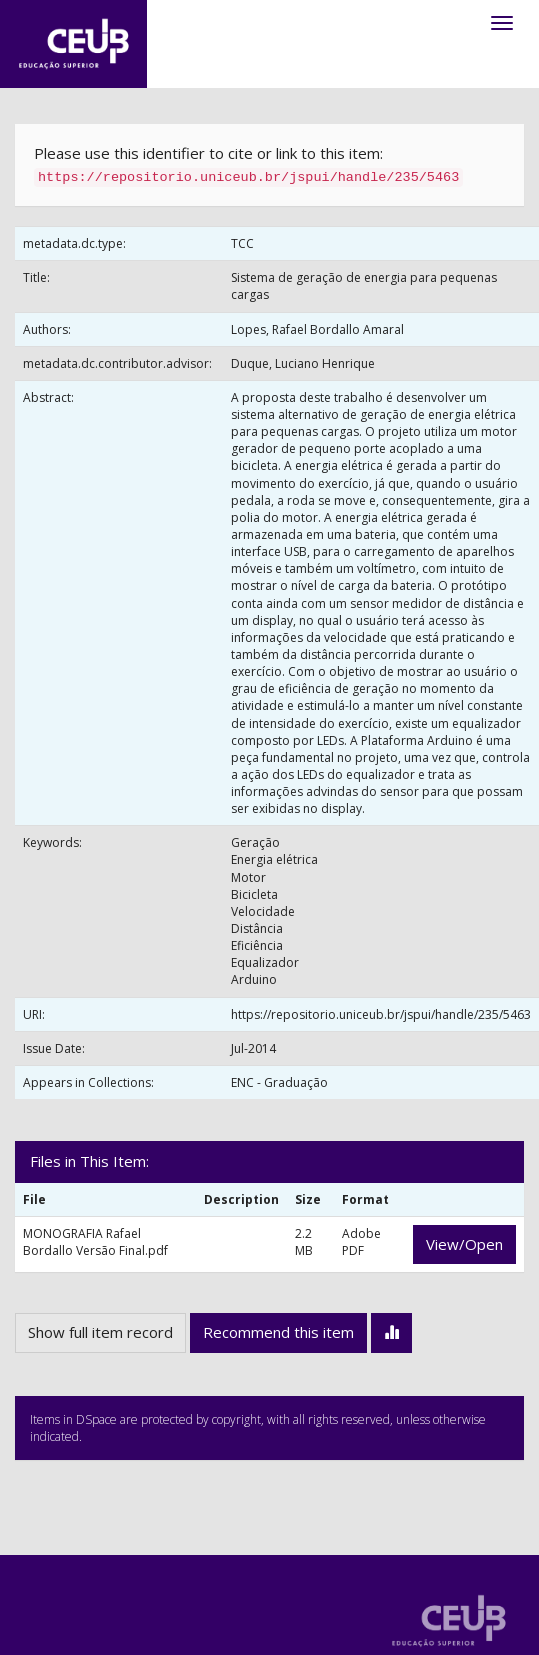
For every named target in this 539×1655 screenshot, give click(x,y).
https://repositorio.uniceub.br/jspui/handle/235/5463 (381, 1014)
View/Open (464, 1244)
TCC (242, 243)
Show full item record (100, 1332)
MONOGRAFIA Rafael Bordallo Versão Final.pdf (95, 1242)
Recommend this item (278, 1332)
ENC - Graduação (279, 1082)
